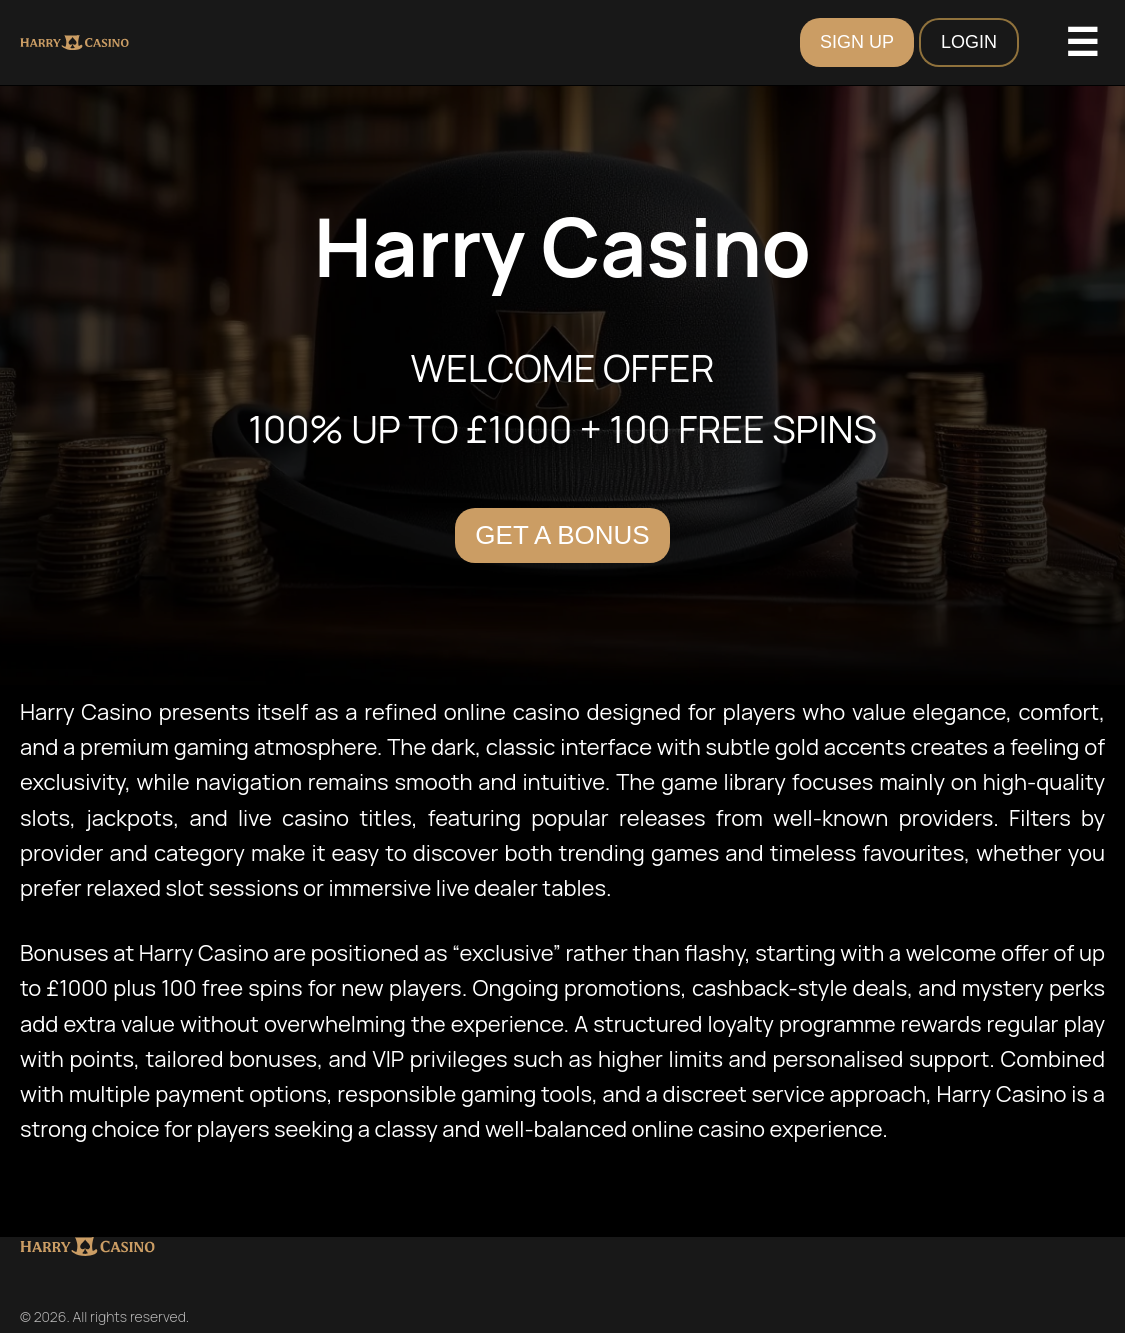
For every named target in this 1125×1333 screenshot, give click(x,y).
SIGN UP (857, 42)
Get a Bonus (562, 535)
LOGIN (969, 42)
